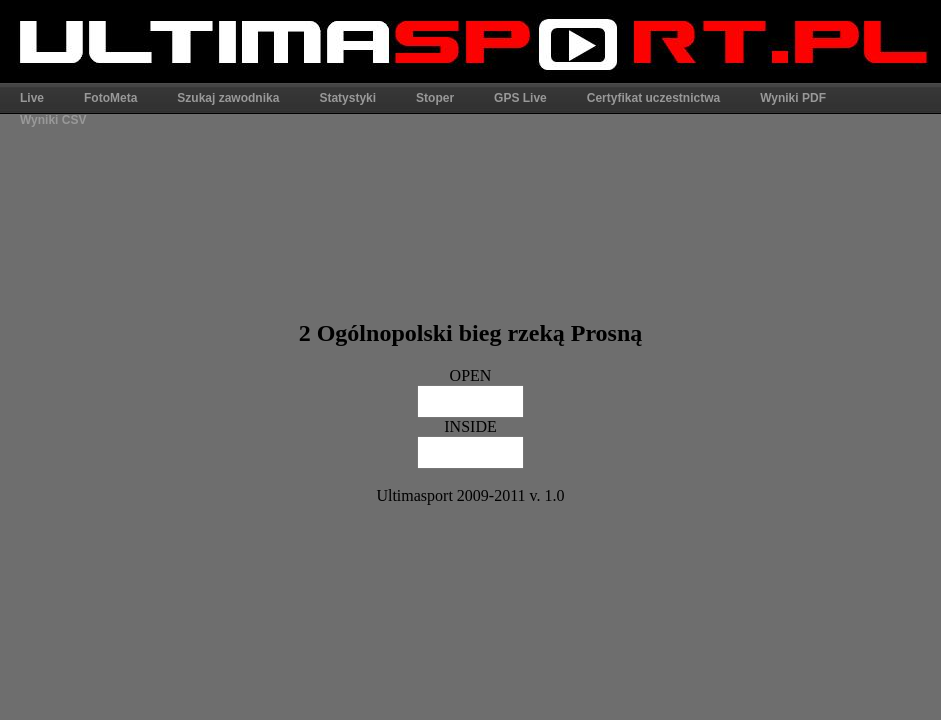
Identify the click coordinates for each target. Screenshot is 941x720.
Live (32, 98)
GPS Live (520, 98)
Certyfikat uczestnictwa (653, 98)
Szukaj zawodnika (228, 98)
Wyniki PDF (793, 98)
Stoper (435, 98)
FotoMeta (110, 98)
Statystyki (347, 98)
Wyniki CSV (53, 120)
